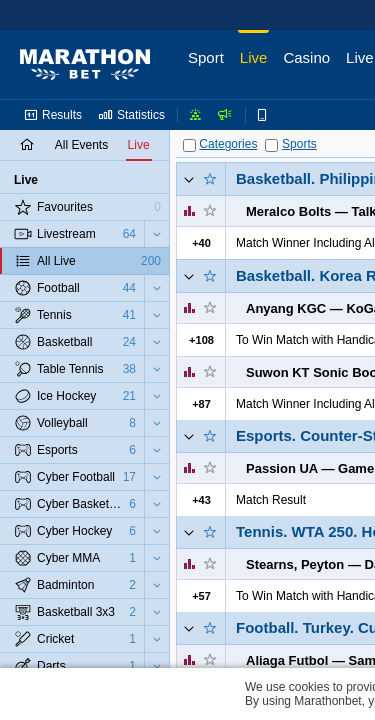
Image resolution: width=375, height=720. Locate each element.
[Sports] (271, 145)
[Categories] (189, 145)
